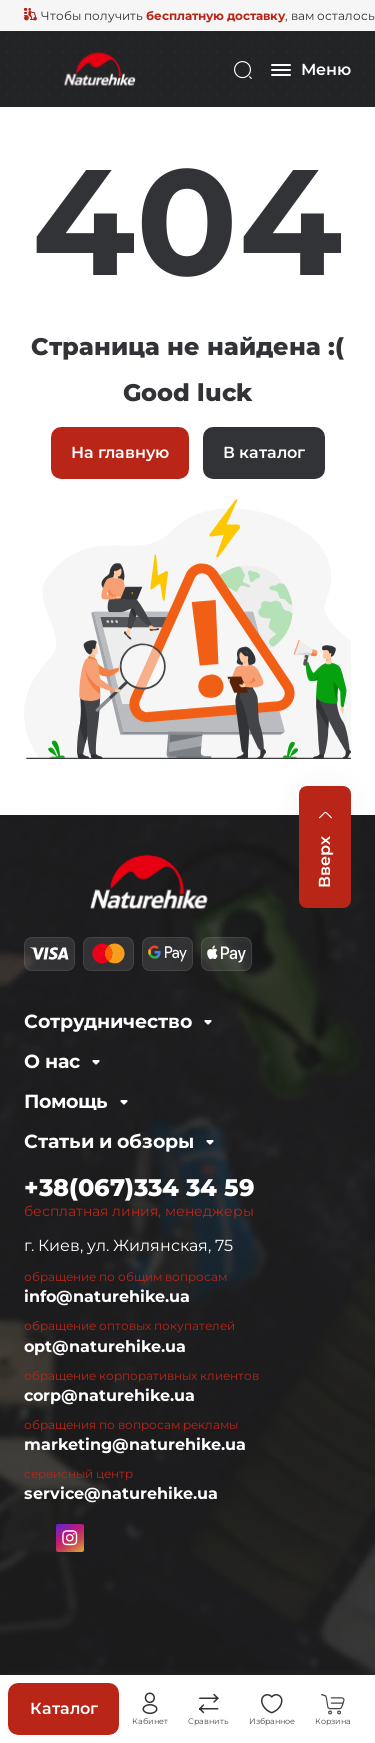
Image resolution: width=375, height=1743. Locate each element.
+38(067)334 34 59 (139, 1187)
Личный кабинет (150, 1704)
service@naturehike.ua (121, 1493)
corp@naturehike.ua (109, 1395)
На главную (120, 452)
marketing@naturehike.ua (135, 1444)
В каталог (264, 452)
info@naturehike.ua (107, 1296)
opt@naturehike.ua (105, 1346)
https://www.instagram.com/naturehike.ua (70, 1538)
